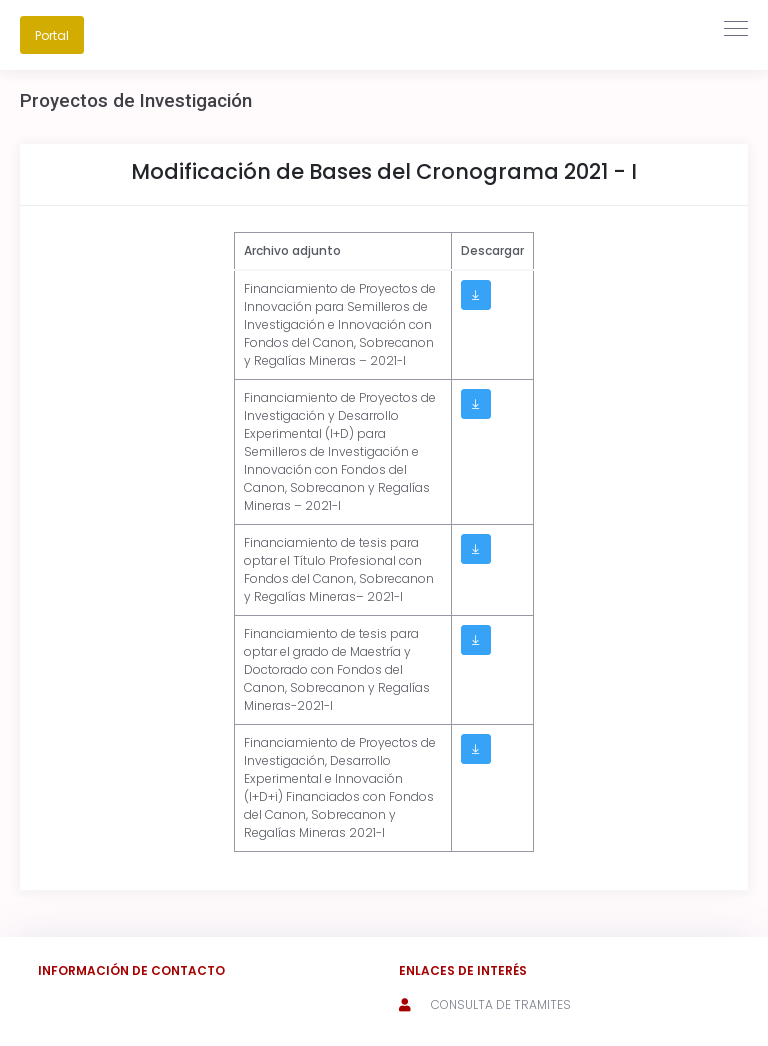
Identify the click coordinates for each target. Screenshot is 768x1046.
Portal (52, 35)
